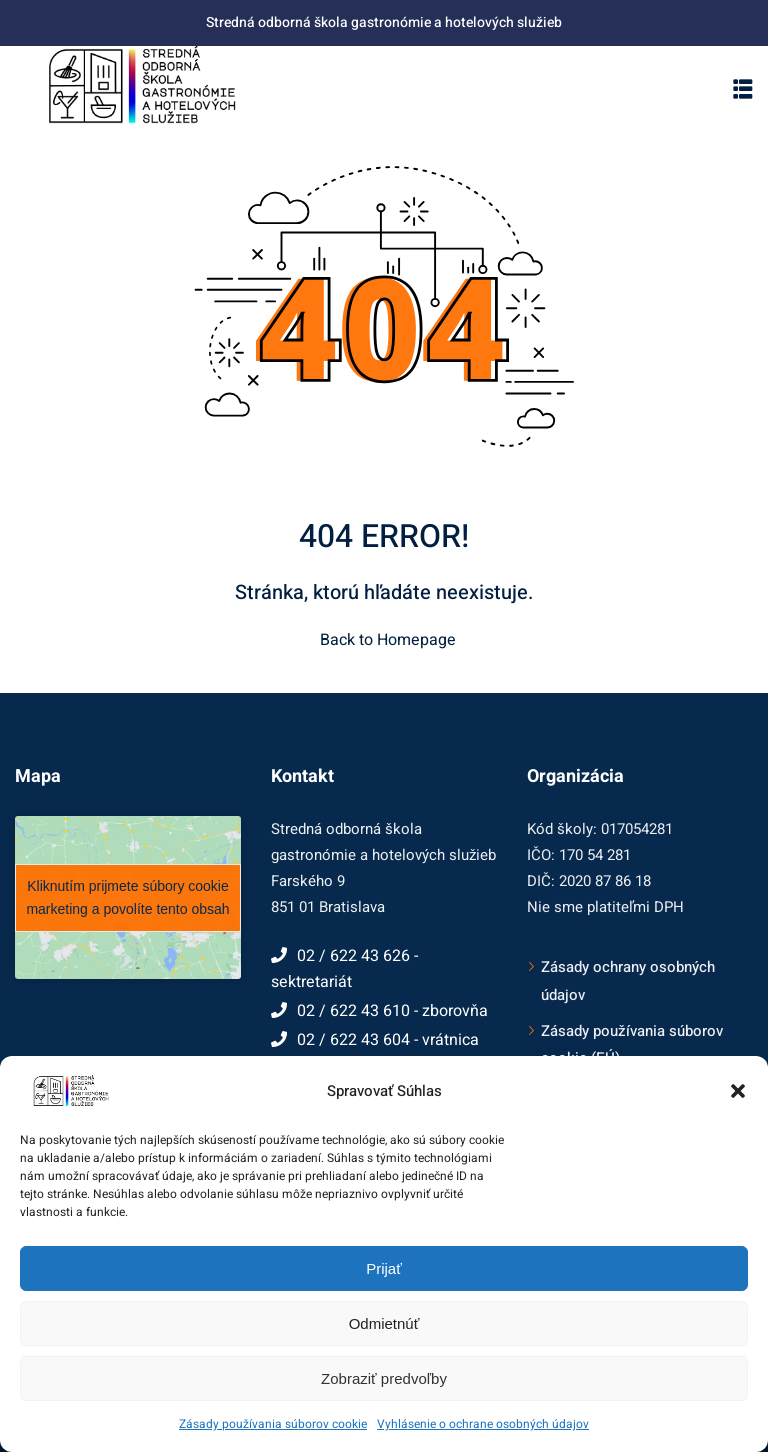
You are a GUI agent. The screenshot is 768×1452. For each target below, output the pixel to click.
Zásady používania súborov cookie (273, 1424)
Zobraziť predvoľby (384, 1378)
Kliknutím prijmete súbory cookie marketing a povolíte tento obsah (127, 897)
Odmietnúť (384, 1323)
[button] (738, 1091)
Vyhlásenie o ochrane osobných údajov (483, 1424)
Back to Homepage (384, 640)
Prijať (384, 1268)
